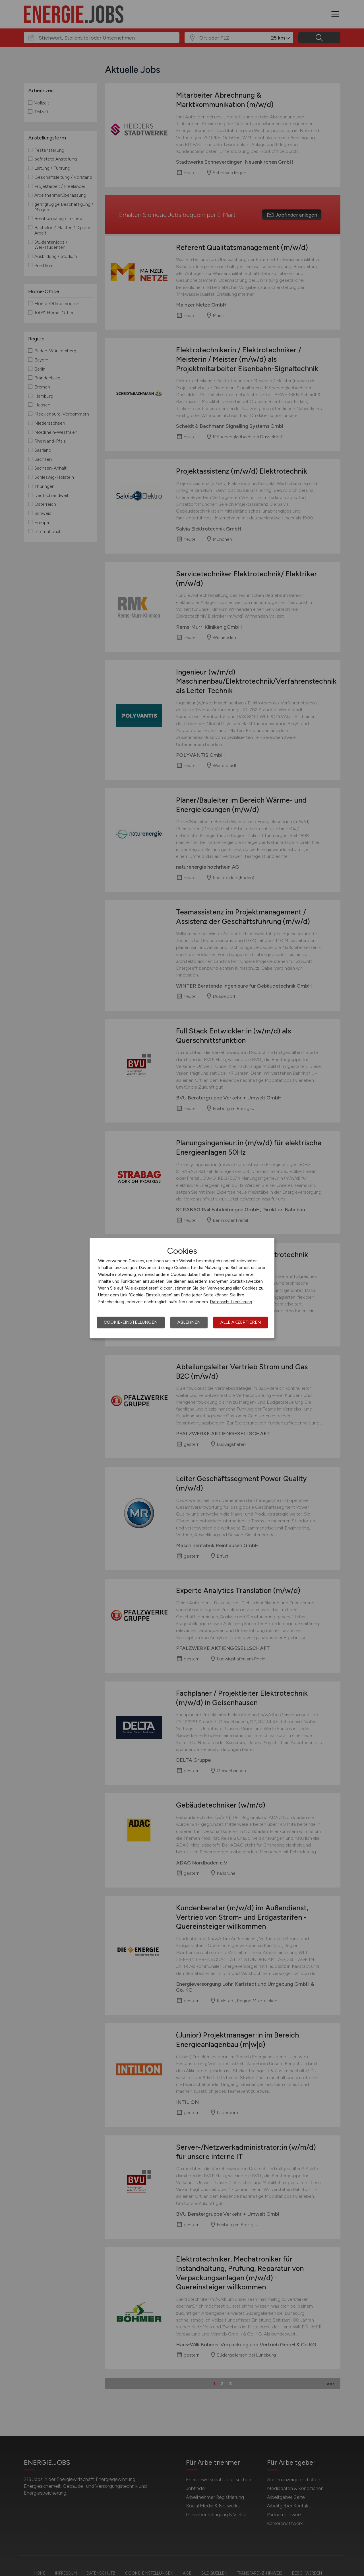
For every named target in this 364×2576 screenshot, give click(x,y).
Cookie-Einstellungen (131, 1322)
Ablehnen (188, 1322)
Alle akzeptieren (240, 1322)
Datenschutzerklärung (231, 1301)
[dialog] (182, 1288)
